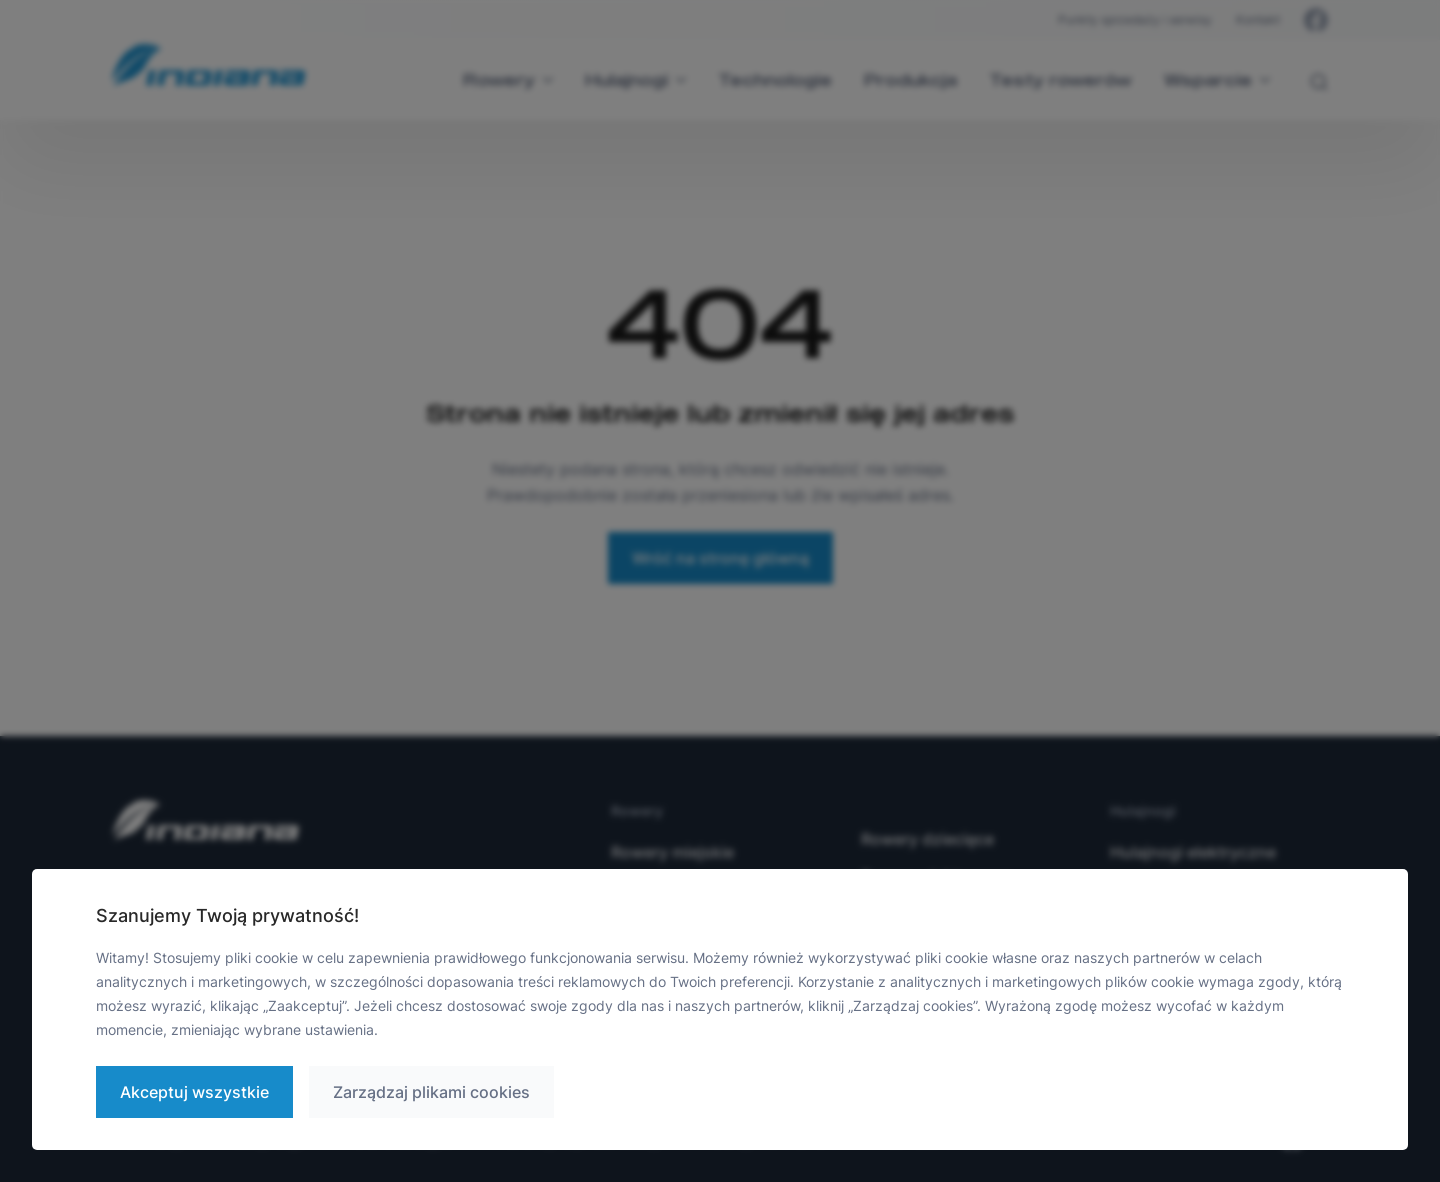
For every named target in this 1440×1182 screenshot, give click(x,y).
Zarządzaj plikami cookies (431, 1092)
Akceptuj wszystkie (194, 1092)
